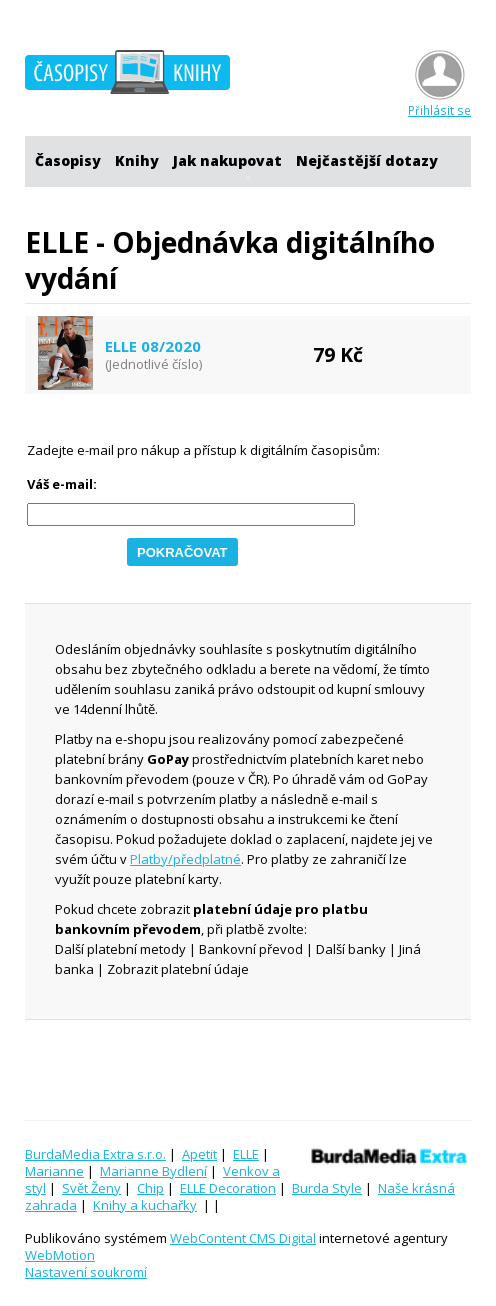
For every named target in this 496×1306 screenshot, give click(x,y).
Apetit (199, 1154)
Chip (150, 1188)
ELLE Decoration (228, 1188)
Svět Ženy (91, 1188)
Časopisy (68, 160)
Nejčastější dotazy (367, 160)
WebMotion (60, 1255)
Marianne (54, 1171)
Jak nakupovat (227, 160)
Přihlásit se (439, 102)
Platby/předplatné (185, 859)
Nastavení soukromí (86, 1272)
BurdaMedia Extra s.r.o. (95, 1154)
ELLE (246, 1154)
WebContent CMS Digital (243, 1238)
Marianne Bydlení (153, 1171)
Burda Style (327, 1188)
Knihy (137, 160)
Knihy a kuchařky (145, 1205)
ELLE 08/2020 (153, 346)
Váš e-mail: (62, 484)
